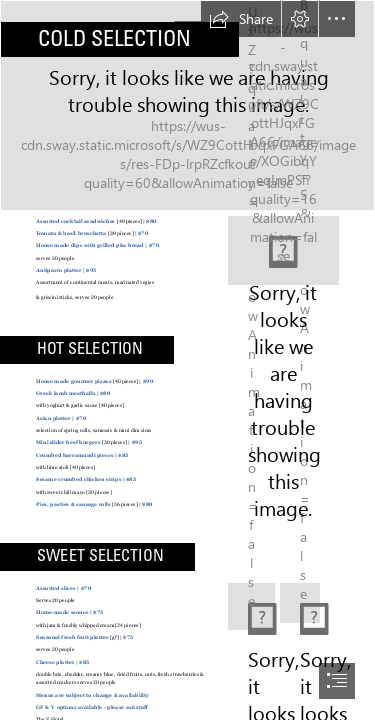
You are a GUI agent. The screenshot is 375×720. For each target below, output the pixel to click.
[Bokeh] (187, 105)
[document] (187, 360)
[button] (241, 19)
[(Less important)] (251, 606)
